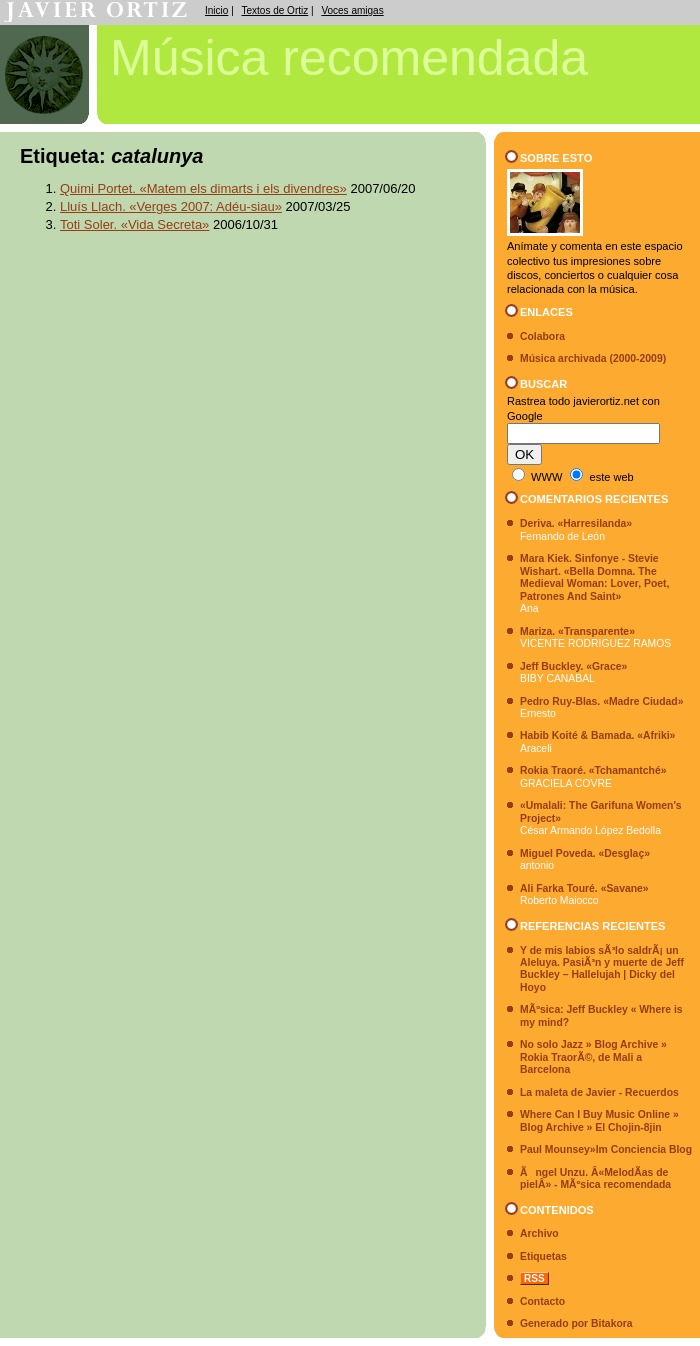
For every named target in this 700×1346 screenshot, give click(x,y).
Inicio (216, 10)
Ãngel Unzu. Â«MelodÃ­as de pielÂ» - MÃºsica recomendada (595, 1178)
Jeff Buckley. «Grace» (573, 666)
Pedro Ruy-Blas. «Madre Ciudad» (601, 701)
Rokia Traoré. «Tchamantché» (593, 770)
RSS (534, 1278)
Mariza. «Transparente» (577, 631)
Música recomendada (349, 58)
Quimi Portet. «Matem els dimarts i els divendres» (203, 188)
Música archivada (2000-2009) (593, 358)
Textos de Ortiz (275, 10)
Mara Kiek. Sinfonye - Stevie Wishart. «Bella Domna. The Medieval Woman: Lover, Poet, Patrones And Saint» (594, 577)
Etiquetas (543, 1256)
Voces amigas (352, 10)
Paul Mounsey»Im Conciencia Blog (606, 1149)
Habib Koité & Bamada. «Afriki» (597, 735)
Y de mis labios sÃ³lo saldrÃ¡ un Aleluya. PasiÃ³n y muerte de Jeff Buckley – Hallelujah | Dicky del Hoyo (602, 969)
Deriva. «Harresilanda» (576, 523)
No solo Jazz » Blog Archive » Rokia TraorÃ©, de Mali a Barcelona (593, 1057)
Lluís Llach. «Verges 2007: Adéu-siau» (171, 206)
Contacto (542, 1301)
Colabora (542, 336)
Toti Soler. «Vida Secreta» (134, 224)
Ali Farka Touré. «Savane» (584, 888)
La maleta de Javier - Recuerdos (599, 1092)
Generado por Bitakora (576, 1323)
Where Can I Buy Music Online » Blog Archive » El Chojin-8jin (599, 1120)
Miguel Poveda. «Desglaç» (585, 853)
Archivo (539, 1233)
